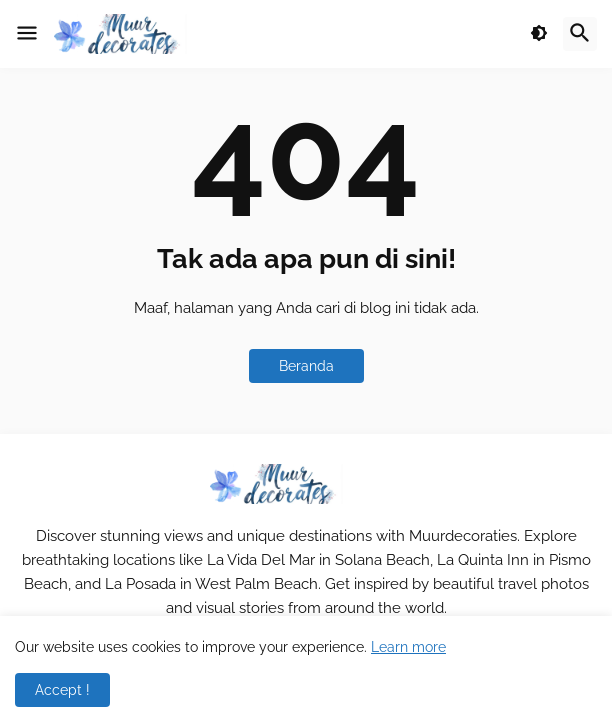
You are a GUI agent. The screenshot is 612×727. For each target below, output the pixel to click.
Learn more (408, 647)
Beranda (306, 366)
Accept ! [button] (62, 690)
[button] (27, 34)
